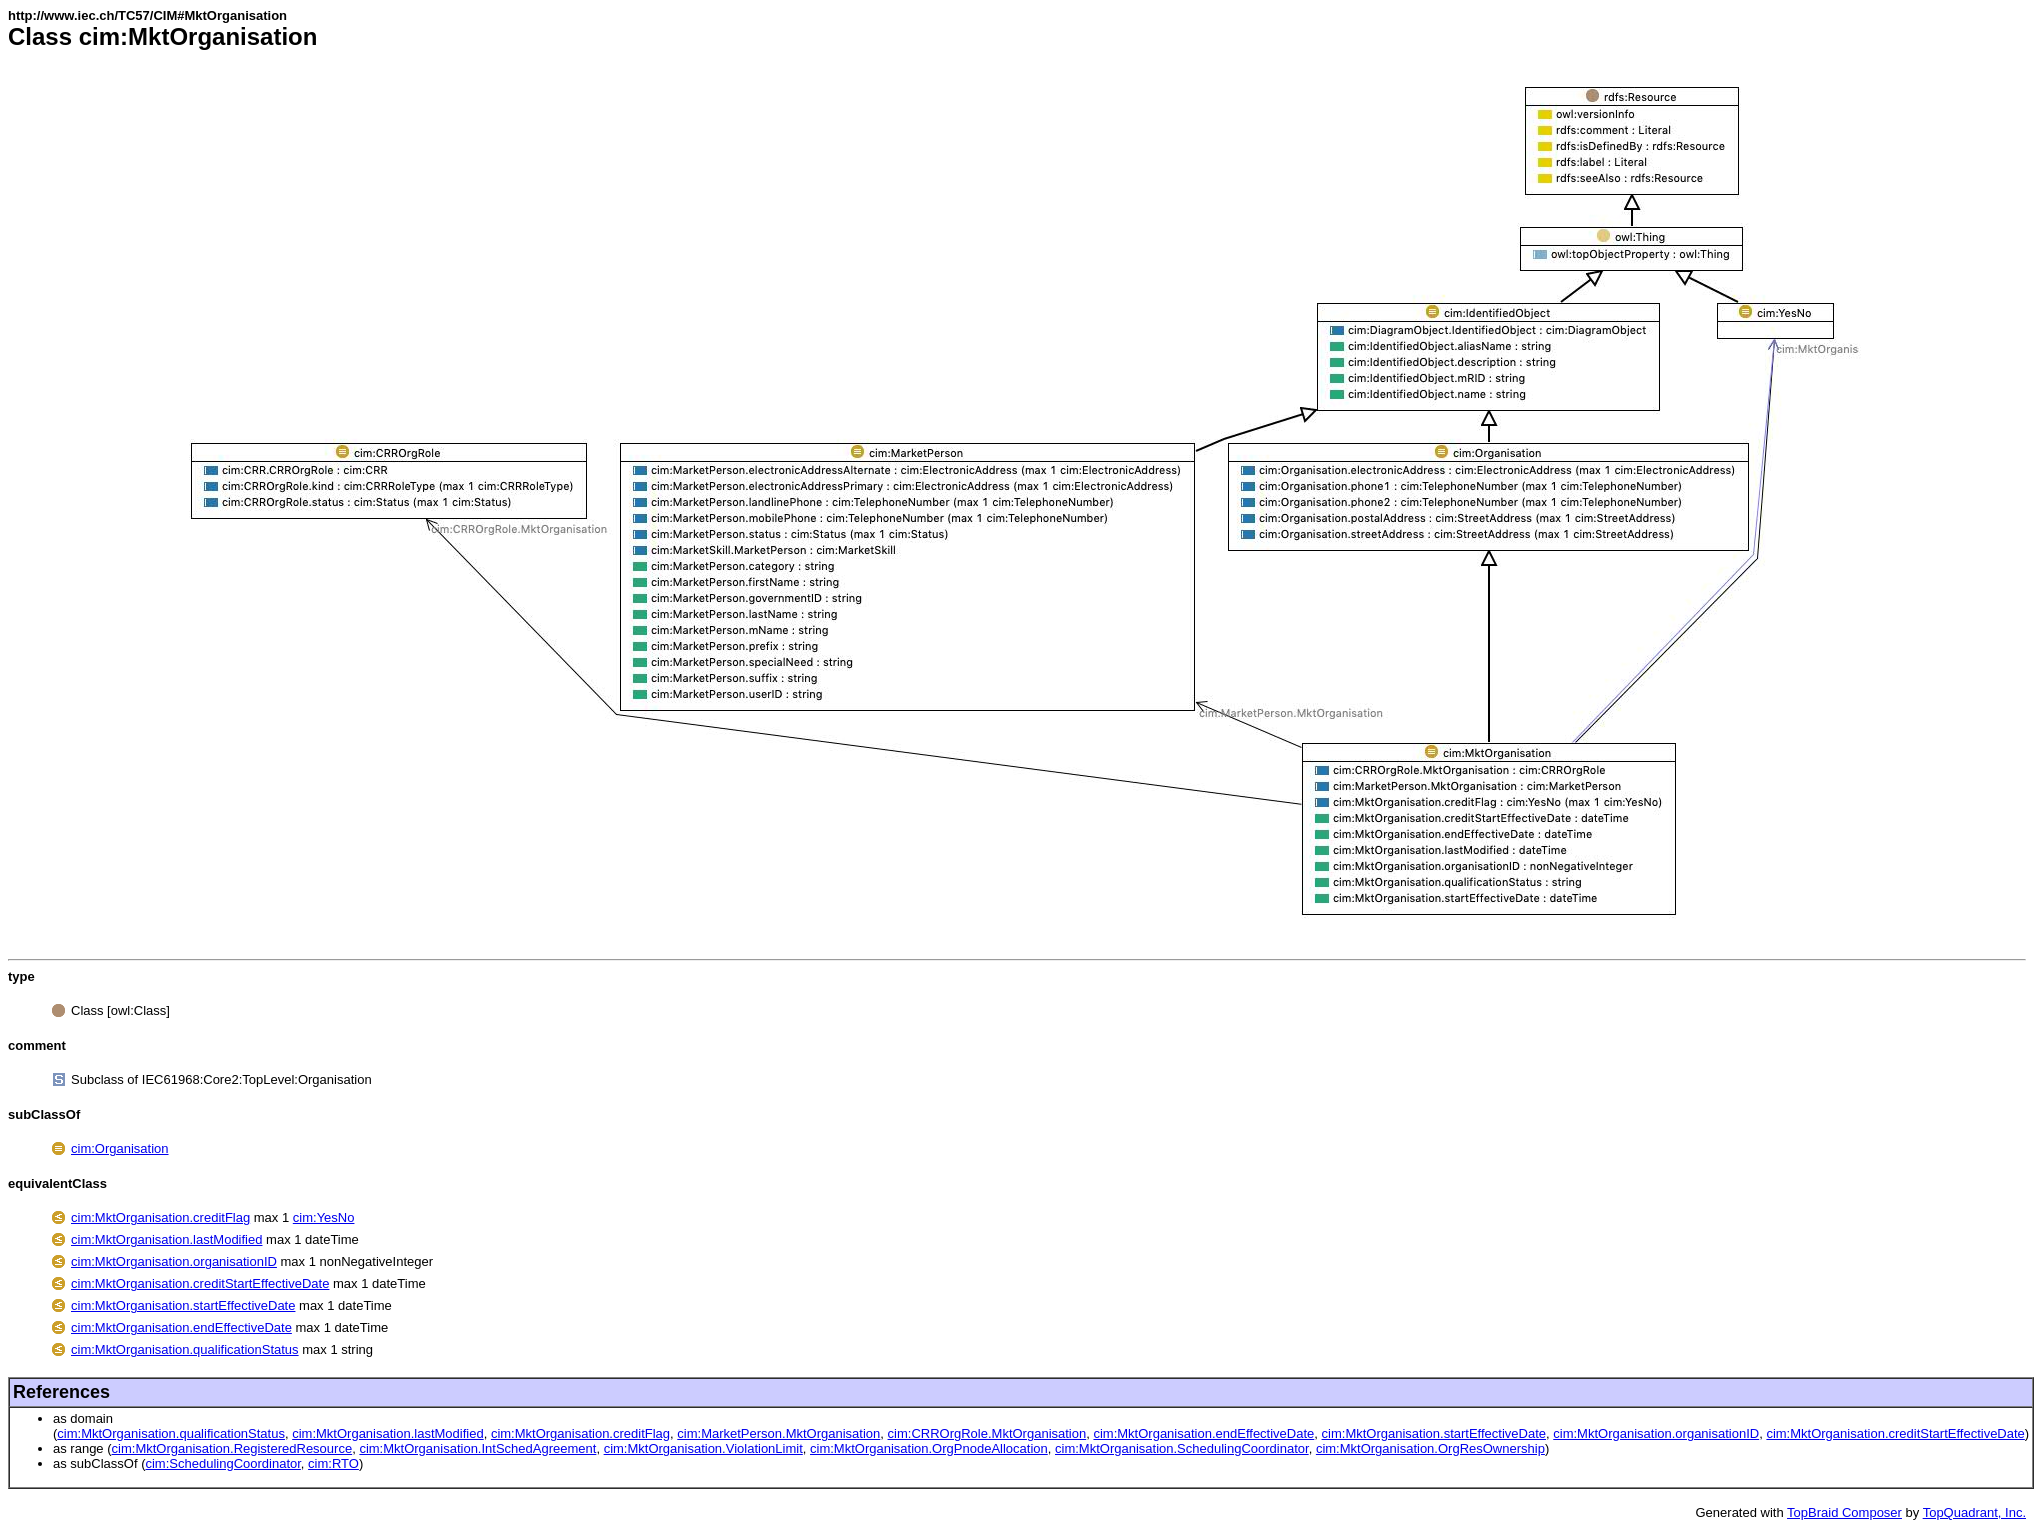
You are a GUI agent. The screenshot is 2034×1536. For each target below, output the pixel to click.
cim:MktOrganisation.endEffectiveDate (181, 1327)
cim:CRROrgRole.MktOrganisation (987, 1433)
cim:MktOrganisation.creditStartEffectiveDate (200, 1283)
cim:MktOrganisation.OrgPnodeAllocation (929, 1448)
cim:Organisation (120, 1148)
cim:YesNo (324, 1217)
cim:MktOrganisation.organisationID (174, 1261)
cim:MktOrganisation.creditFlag (160, 1217)
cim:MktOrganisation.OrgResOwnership (1430, 1448)
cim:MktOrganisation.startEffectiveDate (183, 1305)
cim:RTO (333, 1463)
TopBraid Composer (1844, 1512)
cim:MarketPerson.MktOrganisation (778, 1433)
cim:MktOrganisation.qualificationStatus (185, 1349)
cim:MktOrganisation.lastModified (166, 1239)
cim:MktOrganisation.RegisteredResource (232, 1448)
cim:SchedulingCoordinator (222, 1463)
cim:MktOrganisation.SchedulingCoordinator (1182, 1448)
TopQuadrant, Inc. (1974, 1512)
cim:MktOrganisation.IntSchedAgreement (477, 1448)
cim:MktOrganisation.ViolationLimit (703, 1448)
